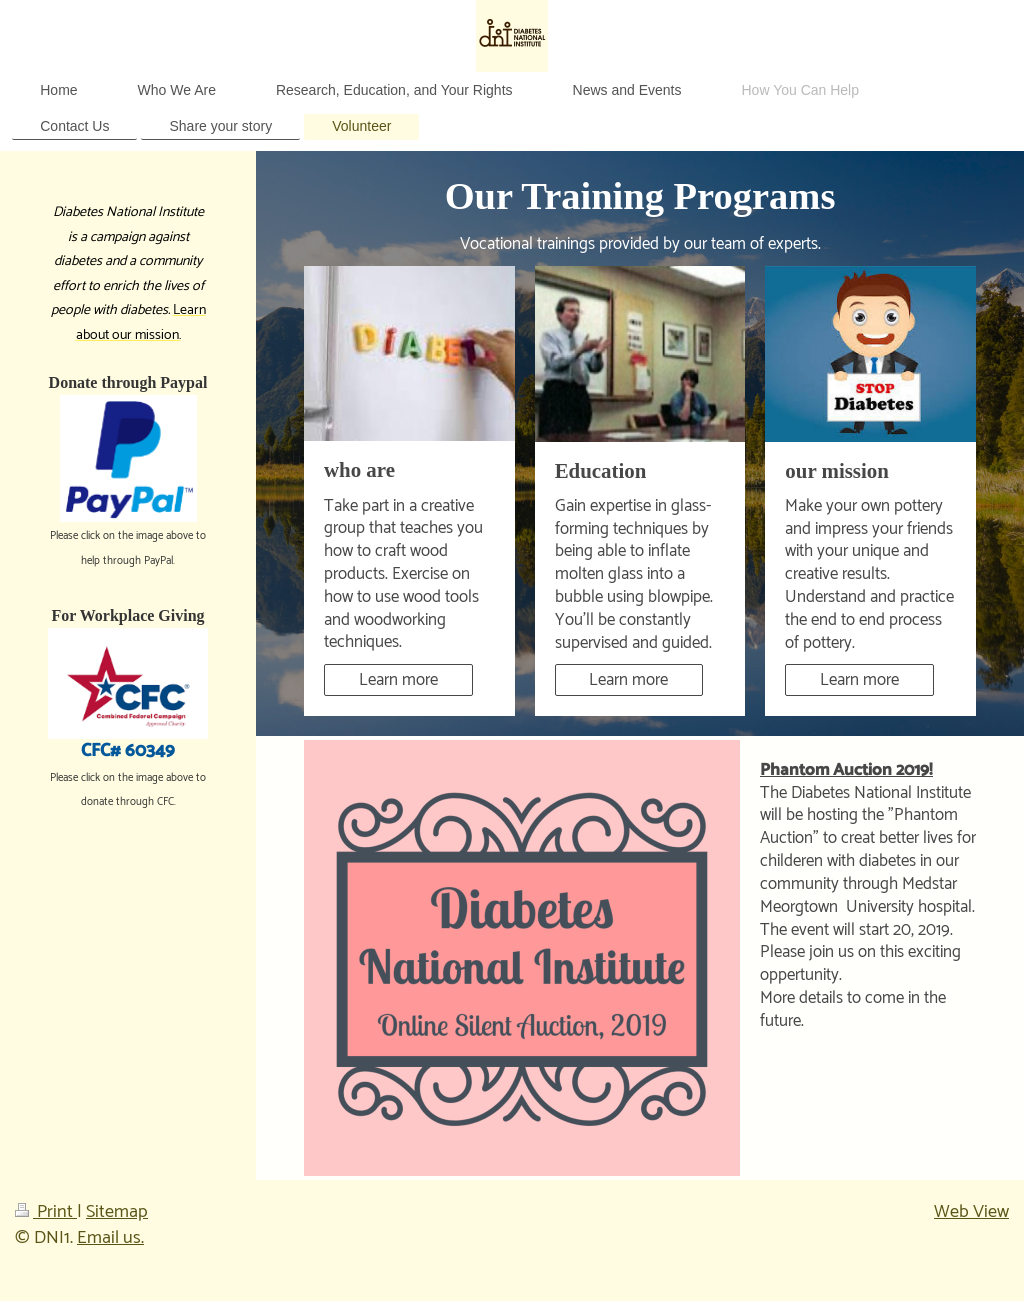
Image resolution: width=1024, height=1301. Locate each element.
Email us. (110, 1238)
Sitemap (117, 1212)
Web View (971, 1212)
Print (46, 1212)
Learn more (398, 680)
